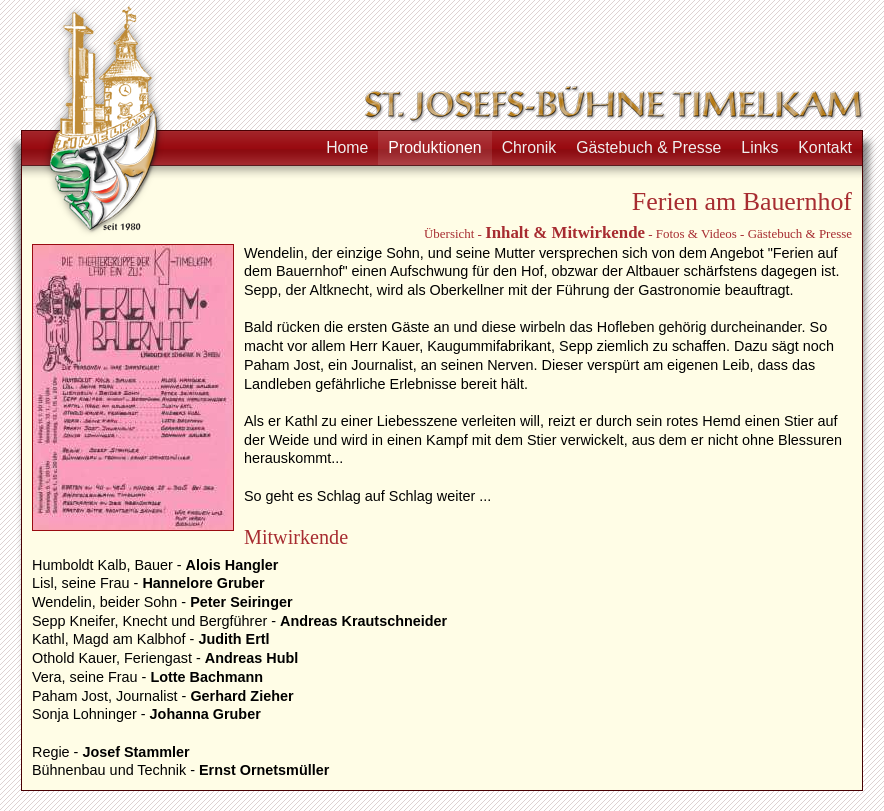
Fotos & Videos (696, 233)
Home (347, 147)
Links (759, 147)
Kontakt (825, 147)
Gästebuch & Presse (648, 147)
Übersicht (449, 233)
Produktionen (434, 147)
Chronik (529, 147)
